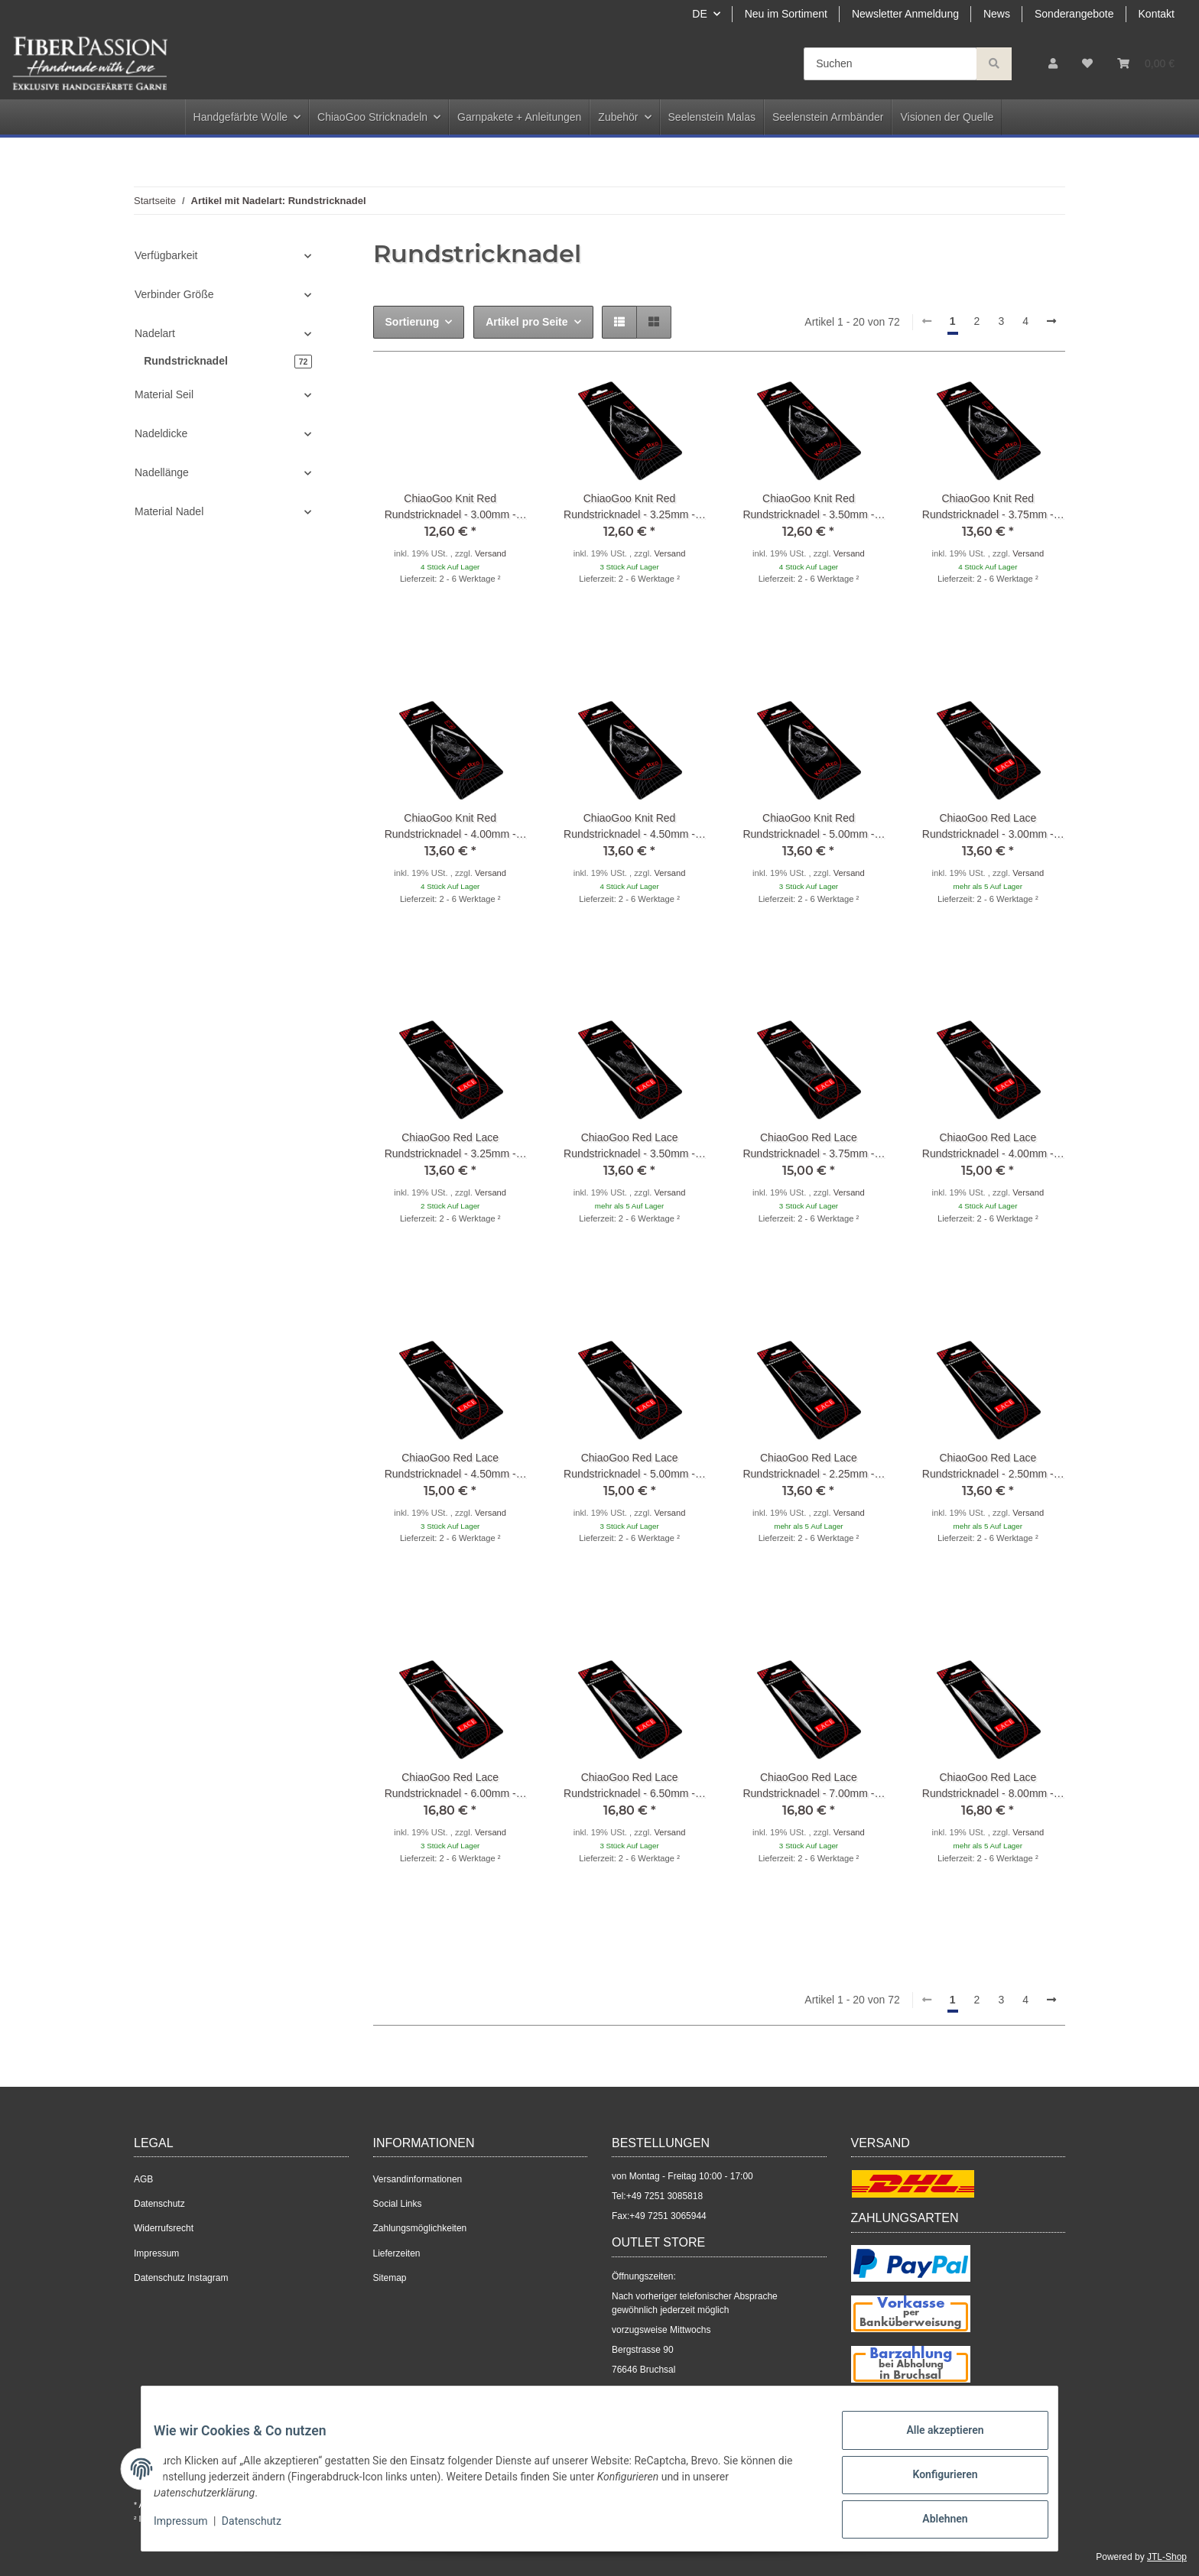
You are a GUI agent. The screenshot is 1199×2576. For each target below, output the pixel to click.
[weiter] (1051, 322)
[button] (1053, 63)
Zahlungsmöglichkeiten (420, 2228)
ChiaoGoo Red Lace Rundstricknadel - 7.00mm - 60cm (808, 1786)
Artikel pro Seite (526, 322)
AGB (143, 2179)
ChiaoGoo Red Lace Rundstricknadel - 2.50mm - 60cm (988, 1467)
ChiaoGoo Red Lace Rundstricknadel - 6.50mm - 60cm (629, 1786)
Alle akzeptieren (932, 2442)
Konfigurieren (932, 2482)
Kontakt (1157, 14)
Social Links (397, 2203)
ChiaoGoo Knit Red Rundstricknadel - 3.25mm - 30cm (629, 507)
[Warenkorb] (1146, 63)
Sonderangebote (1074, 14)
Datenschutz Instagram (181, 2278)
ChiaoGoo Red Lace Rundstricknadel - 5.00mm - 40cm (629, 1467)
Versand (490, 553)
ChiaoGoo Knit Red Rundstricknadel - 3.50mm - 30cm (808, 507)
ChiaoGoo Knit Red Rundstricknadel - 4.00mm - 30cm (450, 827)
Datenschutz (159, 2203)
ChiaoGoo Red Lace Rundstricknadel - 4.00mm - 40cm (988, 1146)
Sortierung (412, 322)
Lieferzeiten (397, 2253)
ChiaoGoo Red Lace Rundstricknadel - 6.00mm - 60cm (450, 1786)
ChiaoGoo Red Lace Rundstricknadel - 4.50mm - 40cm (450, 1467)
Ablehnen (932, 2522)
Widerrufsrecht (163, 2228)
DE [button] (699, 14)
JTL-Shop (1167, 2557)
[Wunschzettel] (1087, 63)
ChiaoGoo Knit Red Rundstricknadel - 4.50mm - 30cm (629, 827)
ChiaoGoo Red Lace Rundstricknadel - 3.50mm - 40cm (629, 1146)
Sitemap (390, 2278)
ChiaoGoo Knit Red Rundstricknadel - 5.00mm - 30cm (808, 827)
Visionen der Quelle (946, 117)
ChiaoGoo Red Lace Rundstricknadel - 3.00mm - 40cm (988, 827)
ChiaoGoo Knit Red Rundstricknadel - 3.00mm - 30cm (450, 507)
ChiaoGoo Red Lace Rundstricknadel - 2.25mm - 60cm (808, 1467)
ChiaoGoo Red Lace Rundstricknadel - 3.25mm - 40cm (450, 1146)
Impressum (156, 2253)
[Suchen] (890, 63)
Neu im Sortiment (786, 14)
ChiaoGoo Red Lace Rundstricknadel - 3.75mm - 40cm (808, 1146)
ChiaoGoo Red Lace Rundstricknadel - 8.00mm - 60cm (988, 1786)
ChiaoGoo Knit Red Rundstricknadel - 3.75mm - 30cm (988, 507)
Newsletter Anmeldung (905, 14)
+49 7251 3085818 (664, 2196)
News (996, 14)
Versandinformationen (418, 2179)
